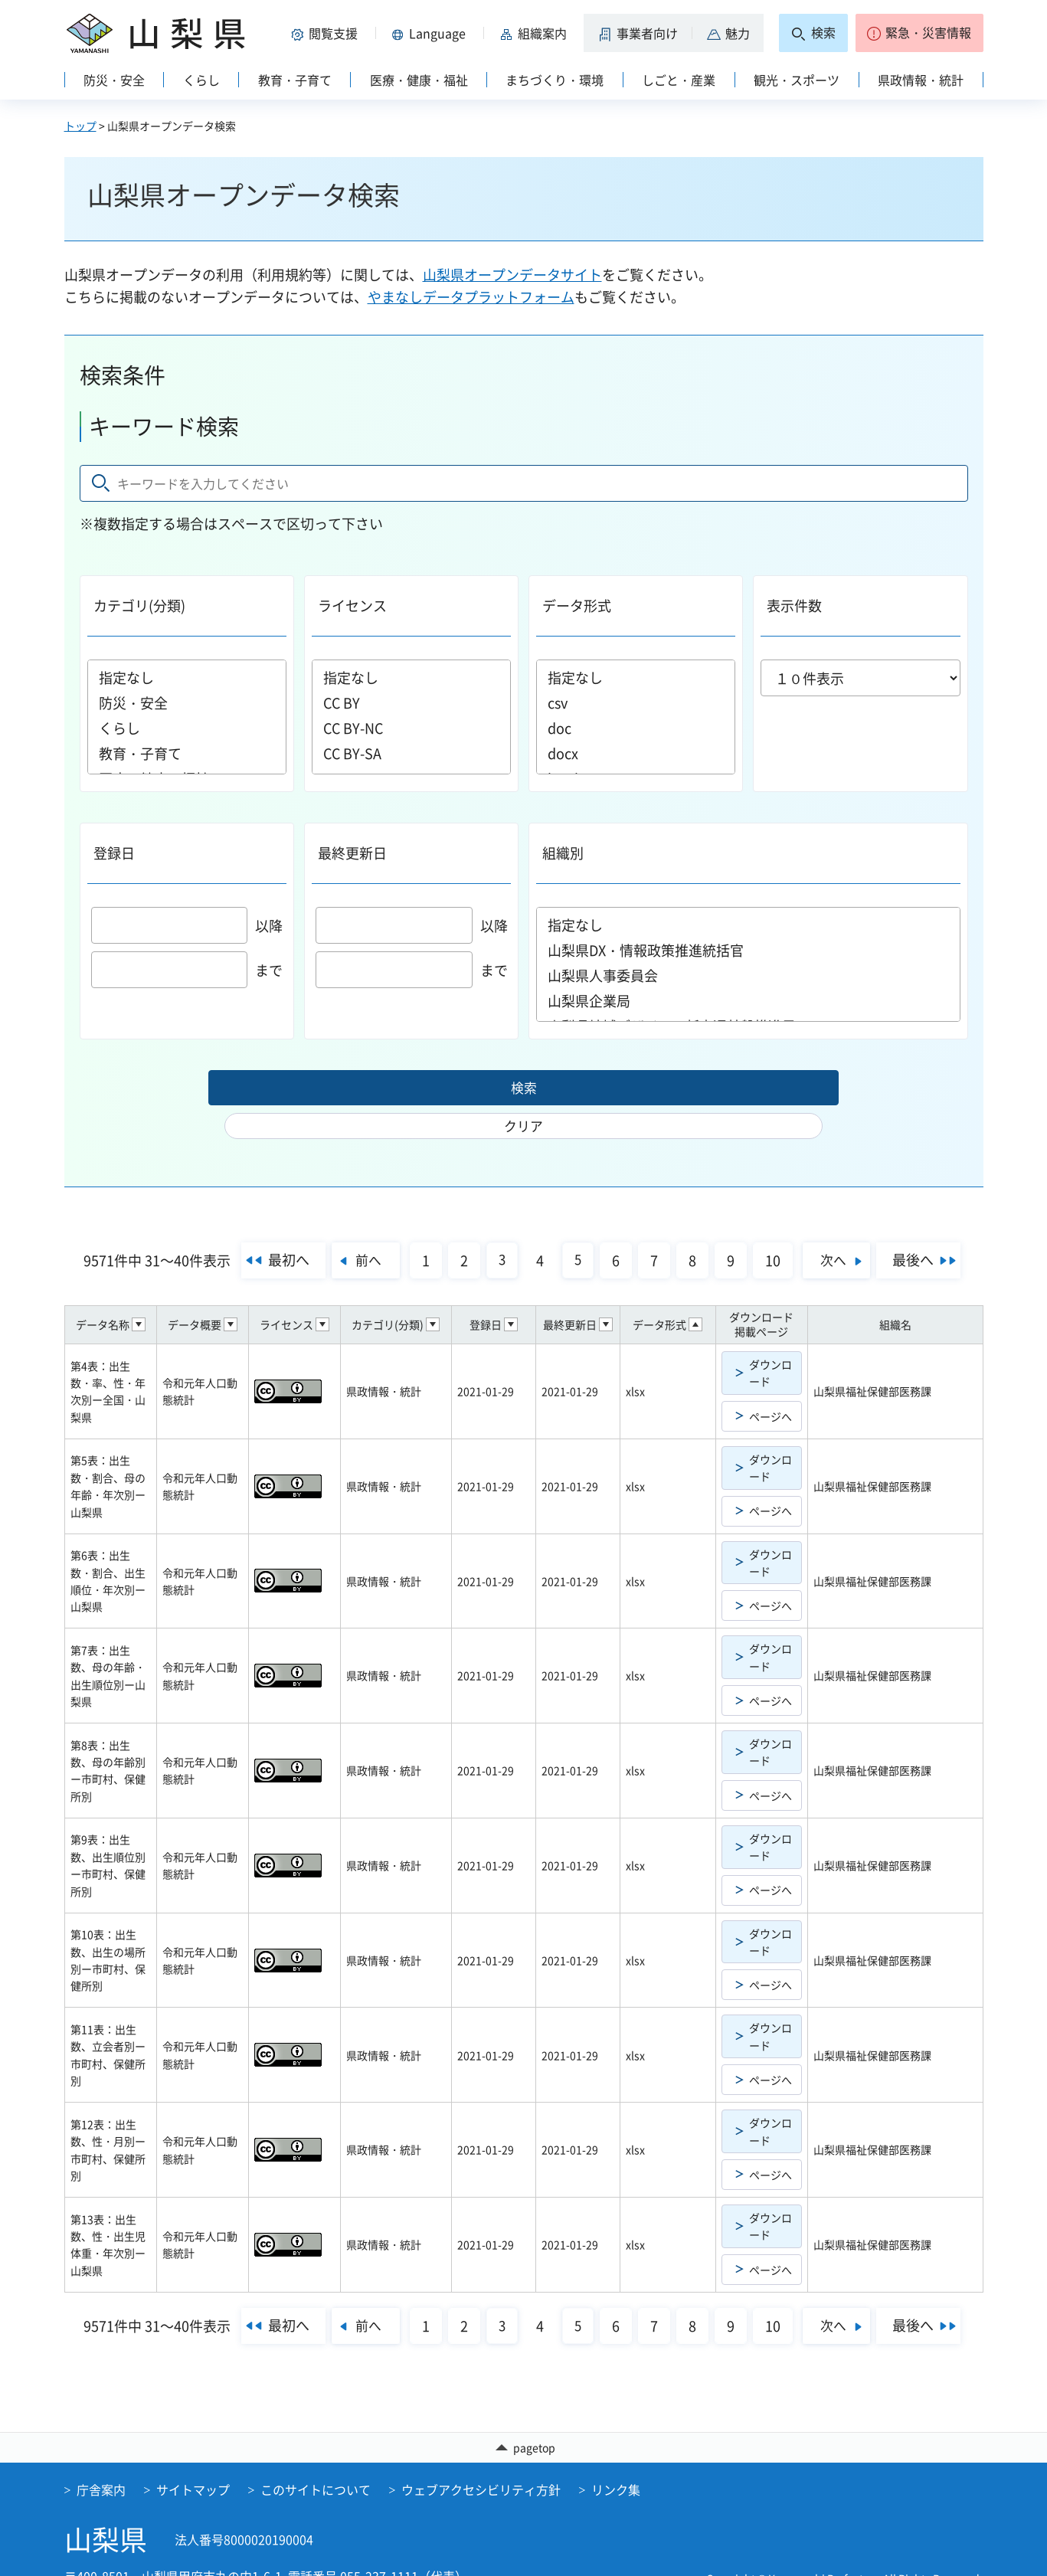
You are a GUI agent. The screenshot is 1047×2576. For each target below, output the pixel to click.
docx (636, 753)
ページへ (770, 1385)
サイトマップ (193, 2460)
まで (187, 970)
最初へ (272, 1229)
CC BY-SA (411, 753)
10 (773, 1229)
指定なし (187, 677)
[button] (327, 33)
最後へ (929, 1229)
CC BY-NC (411, 728)
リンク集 (615, 2460)
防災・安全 (187, 702)
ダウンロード (770, 1342)
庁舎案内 (101, 2460)
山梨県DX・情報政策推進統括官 (748, 950)
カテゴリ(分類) (139, 605)
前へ (358, 1229)
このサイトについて (315, 2460)
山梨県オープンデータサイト (512, 274)
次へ (843, 1229)
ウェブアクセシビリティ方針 (481, 2460)
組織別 (563, 853)
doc (636, 728)
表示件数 (794, 605)
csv (636, 702)
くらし (187, 728)
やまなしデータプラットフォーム (471, 296)
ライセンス (352, 605)
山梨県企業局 (748, 1000)
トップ (80, 125)
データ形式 (576, 605)
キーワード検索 (164, 426)
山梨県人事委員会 (748, 975)
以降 (187, 925)
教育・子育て (187, 753)
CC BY (411, 702)
